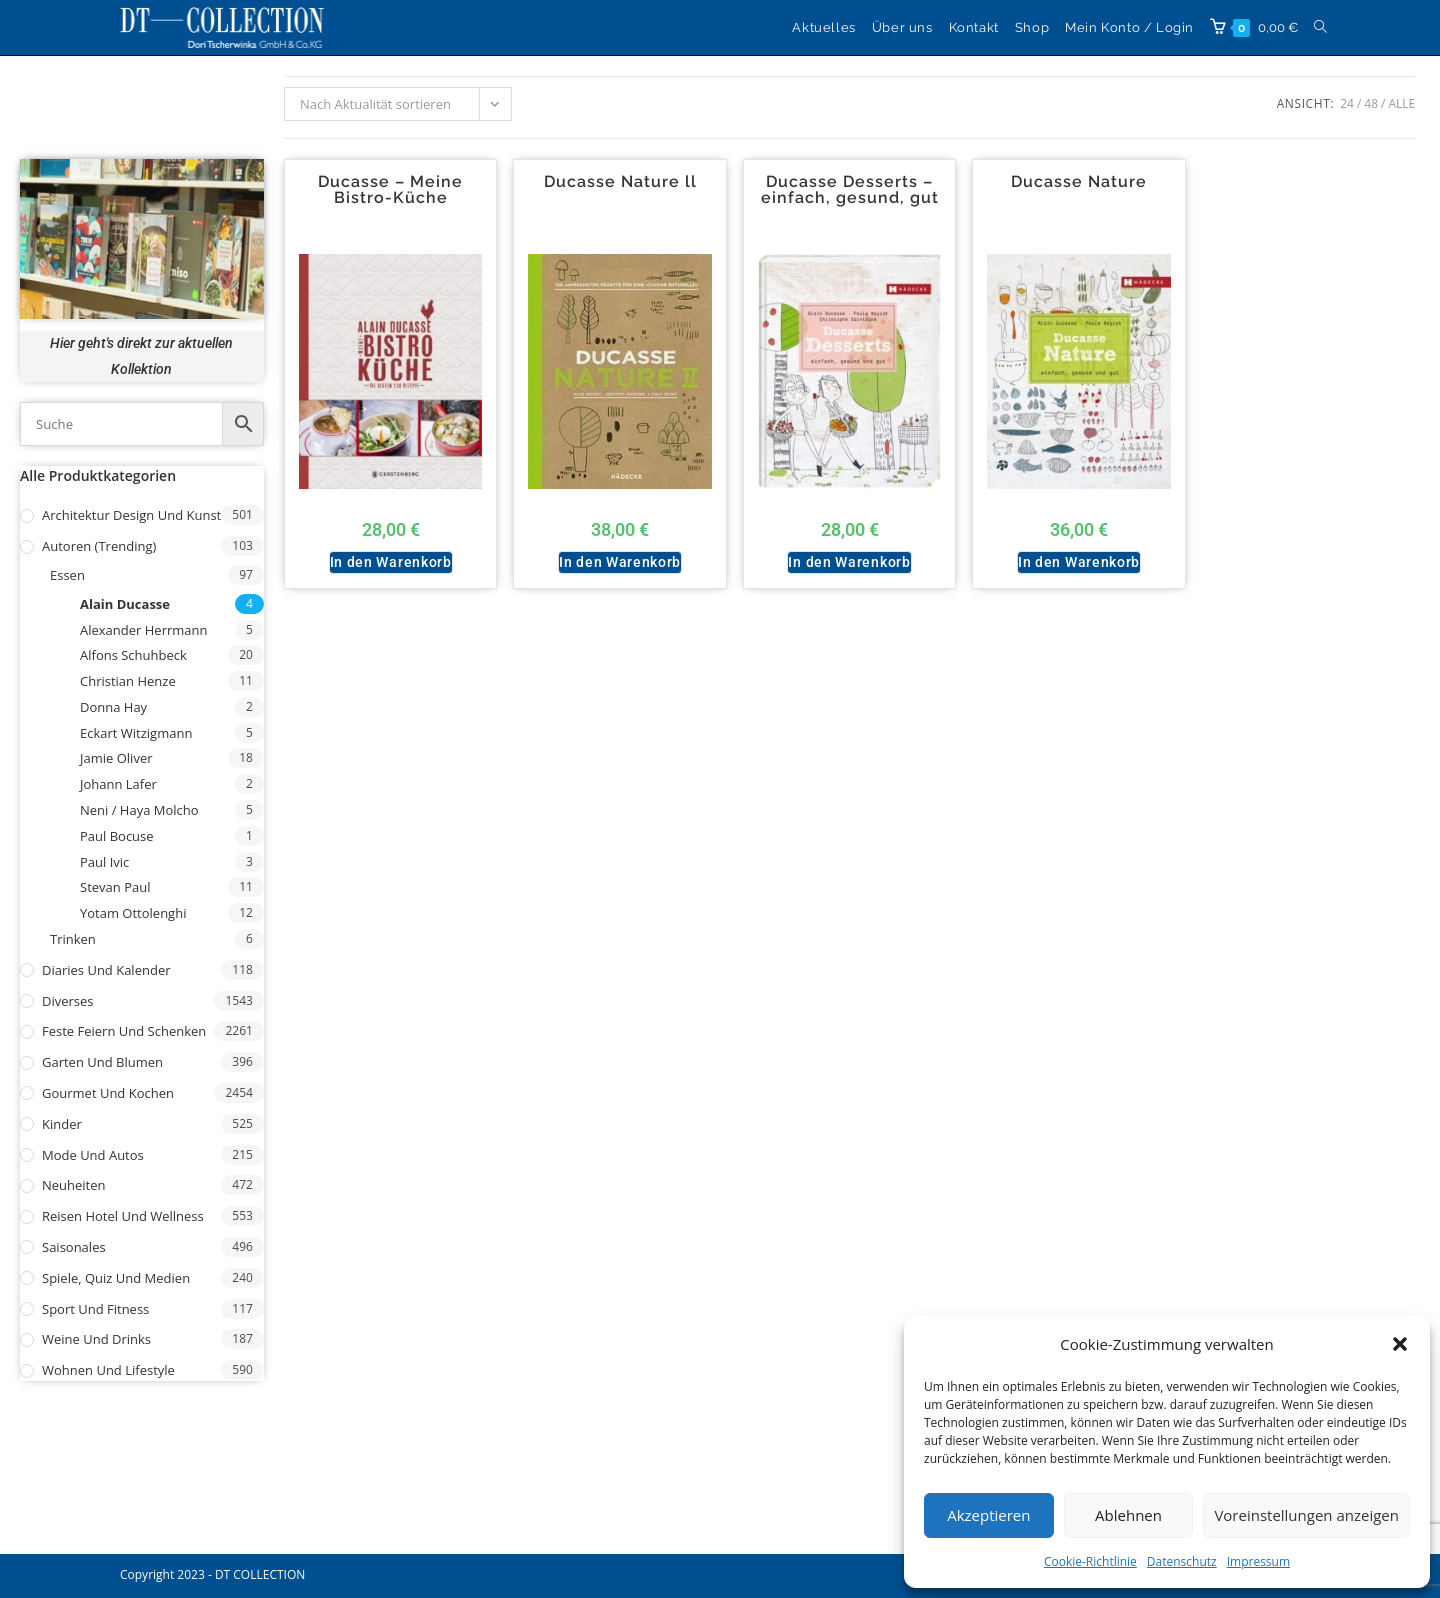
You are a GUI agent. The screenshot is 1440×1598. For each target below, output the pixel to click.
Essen (67, 575)
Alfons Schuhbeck (133, 655)
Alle (1401, 103)
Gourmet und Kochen (108, 1093)
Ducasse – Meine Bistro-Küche (390, 190)
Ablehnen (1128, 1515)
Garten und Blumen (102, 1062)
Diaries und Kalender (106, 970)
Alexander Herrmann (143, 630)
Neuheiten (74, 1185)
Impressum (1258, 1561)
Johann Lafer (118, 784)
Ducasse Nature (1079, 182)
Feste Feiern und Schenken (124, 1031)
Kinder (62, 1124)
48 (1371, 103)
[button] (1400, 1344)
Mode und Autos (93, 1155)
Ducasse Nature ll (620, 182)
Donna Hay (113, 707)
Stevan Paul (115, 887)
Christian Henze (128, 681)
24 (1347, 103)
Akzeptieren (988, 1515)
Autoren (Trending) (99, 546)
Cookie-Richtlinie (1090, 1561)
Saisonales (74, 1247)
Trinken (73, 939)
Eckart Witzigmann (136, 733)
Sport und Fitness (95, 1309)
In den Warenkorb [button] (391, 562)
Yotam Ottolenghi (133, 913)
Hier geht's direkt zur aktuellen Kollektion (141, 355)
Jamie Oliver (116, 758)
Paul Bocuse (117, 836)
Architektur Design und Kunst (131, 515)
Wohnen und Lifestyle (108, 1370)
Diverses (68, 1001)
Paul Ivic (104, 862)
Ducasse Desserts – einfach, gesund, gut (850, 190)
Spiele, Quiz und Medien (116, 1278)
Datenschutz (1182, 1561)
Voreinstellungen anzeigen (1306, 1515)
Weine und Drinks (96, 1339)
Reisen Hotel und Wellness (123, 1216)
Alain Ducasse (125, 604)
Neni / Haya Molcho (139, 810)
